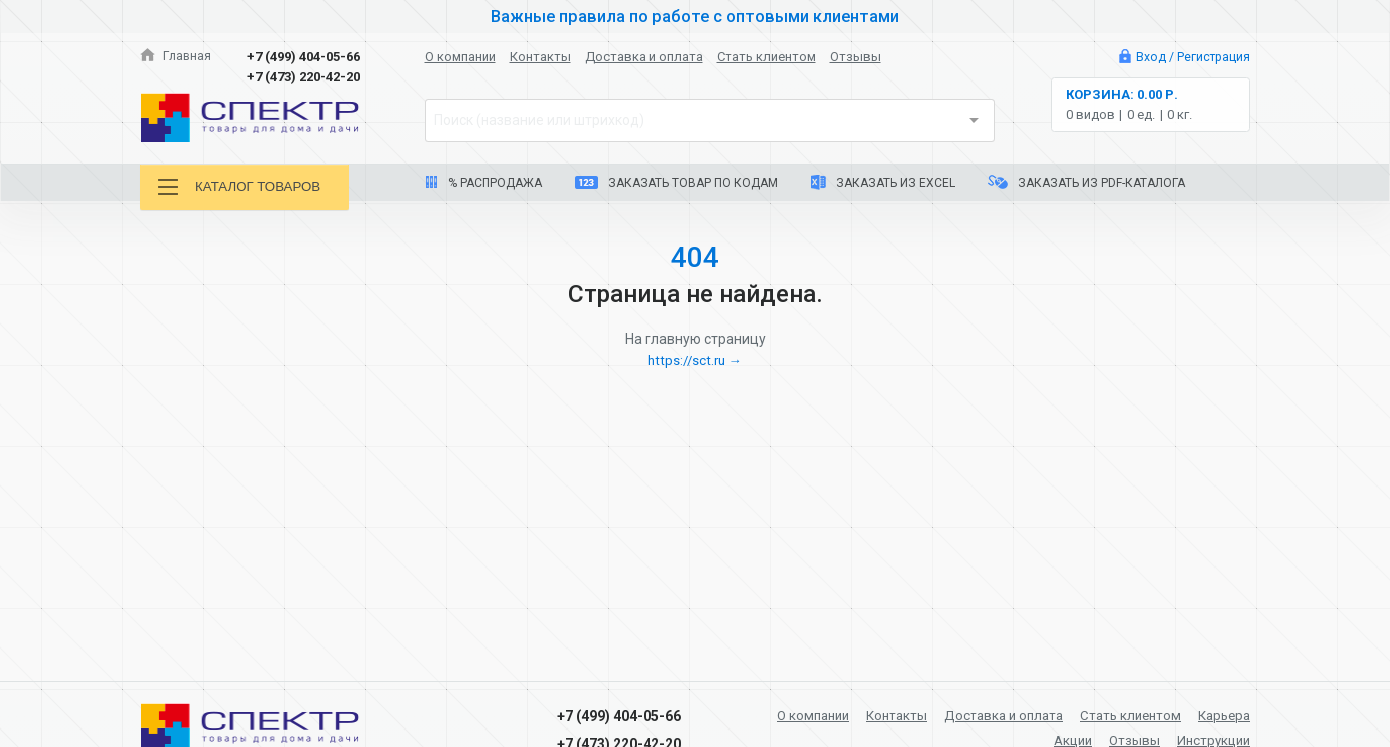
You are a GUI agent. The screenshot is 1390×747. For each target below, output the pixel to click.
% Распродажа (483, 183)
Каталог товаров (244, 187)
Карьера (1221, 715)
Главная (176, 56)
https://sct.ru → (695, 360)
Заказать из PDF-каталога (1086, 182)
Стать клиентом (766, 56)
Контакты (540, 56)
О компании (460, 56)
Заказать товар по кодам (676, 183)
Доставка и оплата (644, 56)
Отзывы (855, 56)
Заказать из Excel (883, 182)
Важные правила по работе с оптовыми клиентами (695, 16)
